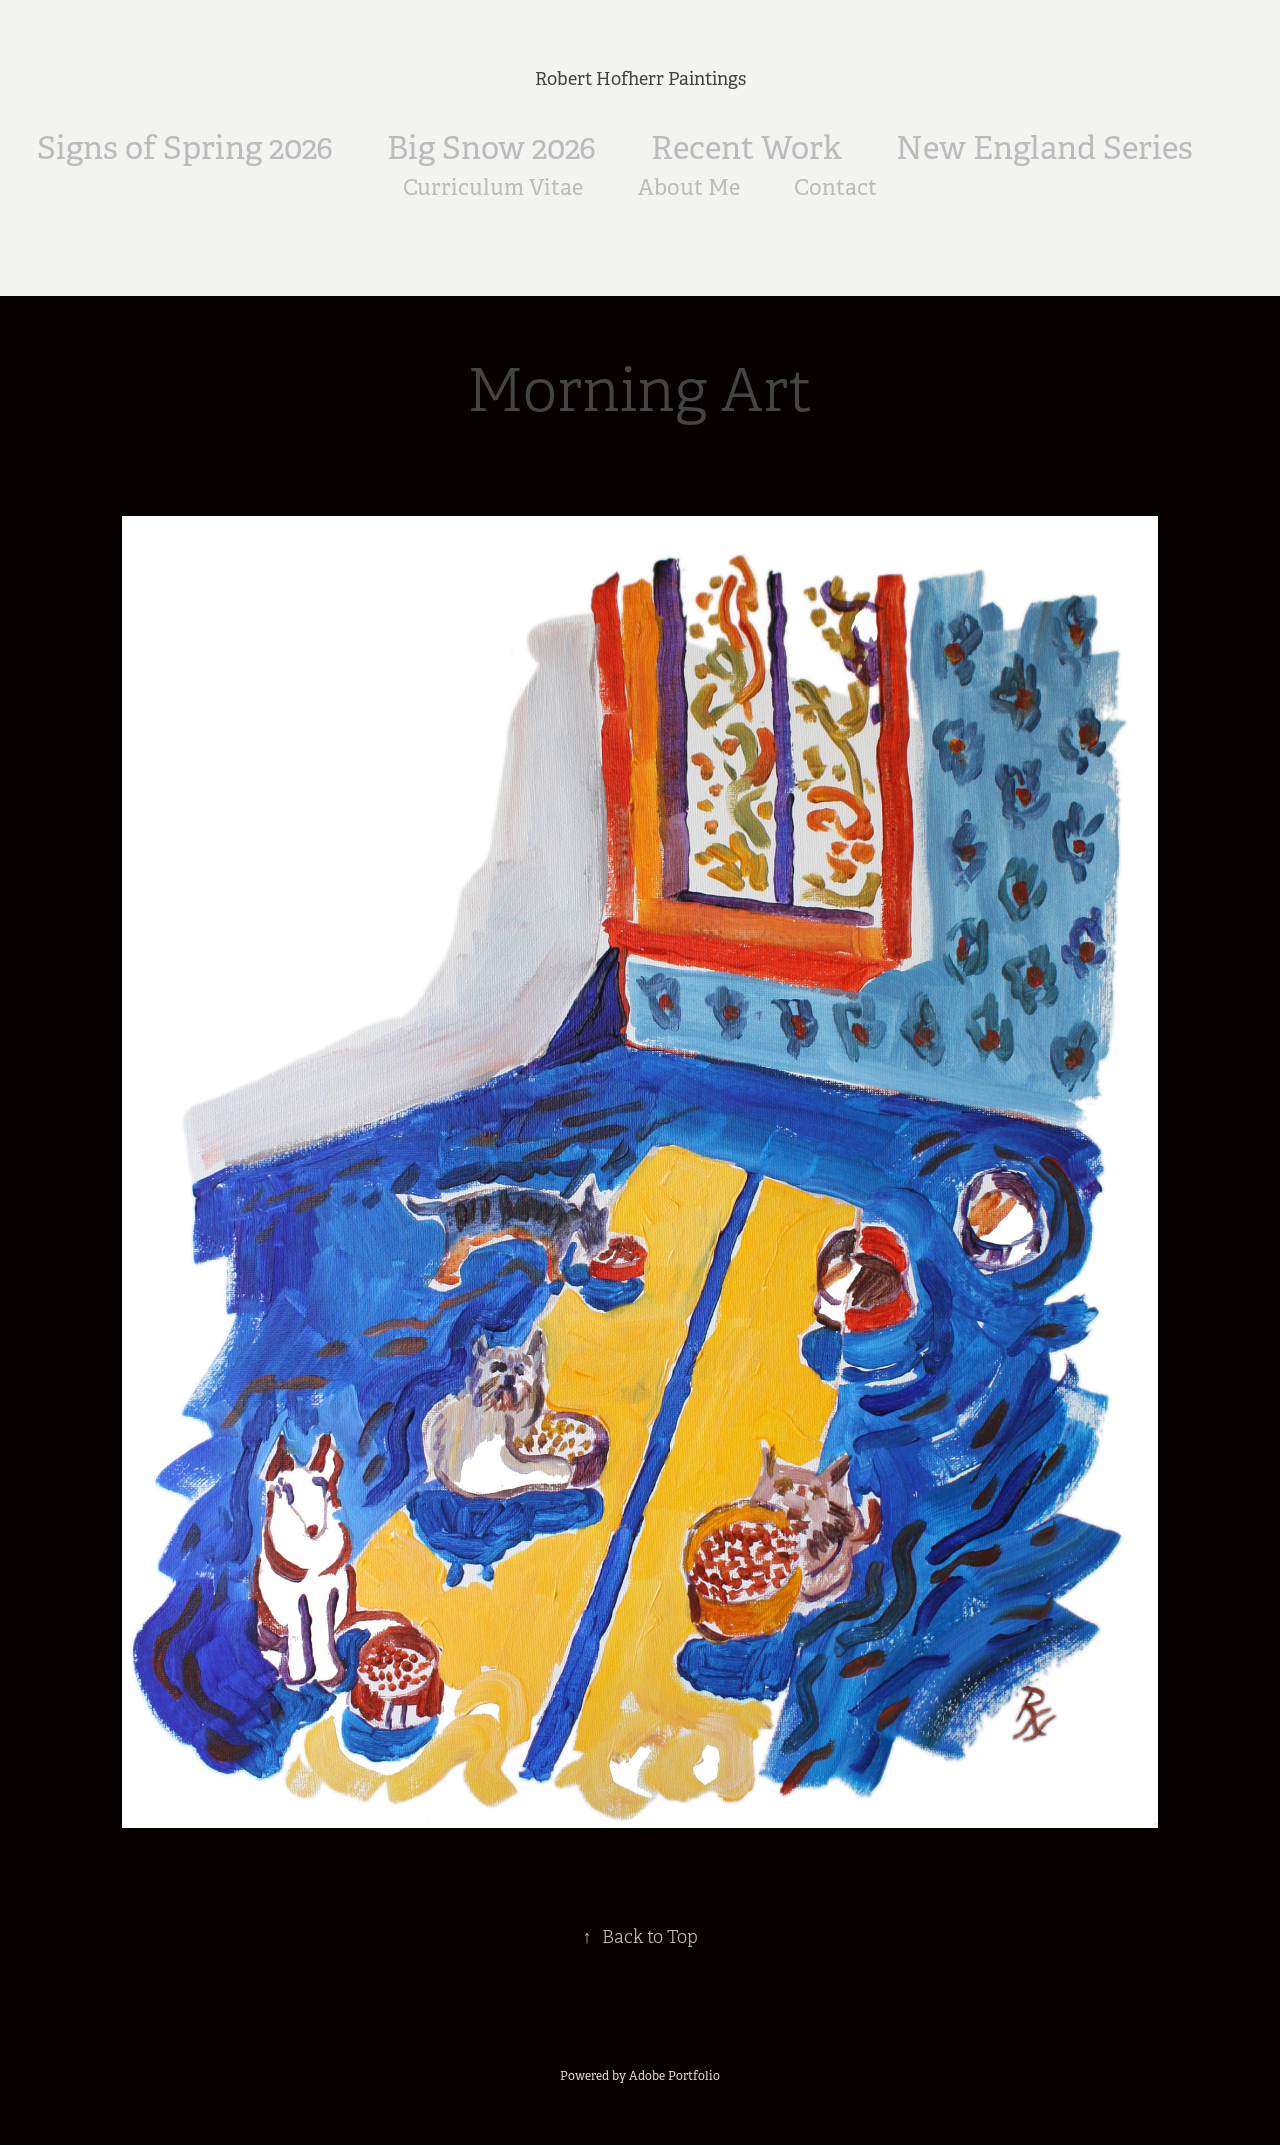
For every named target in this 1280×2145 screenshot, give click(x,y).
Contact (835, 187)
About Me (689, 187)
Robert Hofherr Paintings (640, 79)
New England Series (1044, 148)
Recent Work (746, 148)
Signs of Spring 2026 (185, 148)
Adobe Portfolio (674, 2076)
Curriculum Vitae (493, 187)
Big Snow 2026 (491, 148)
